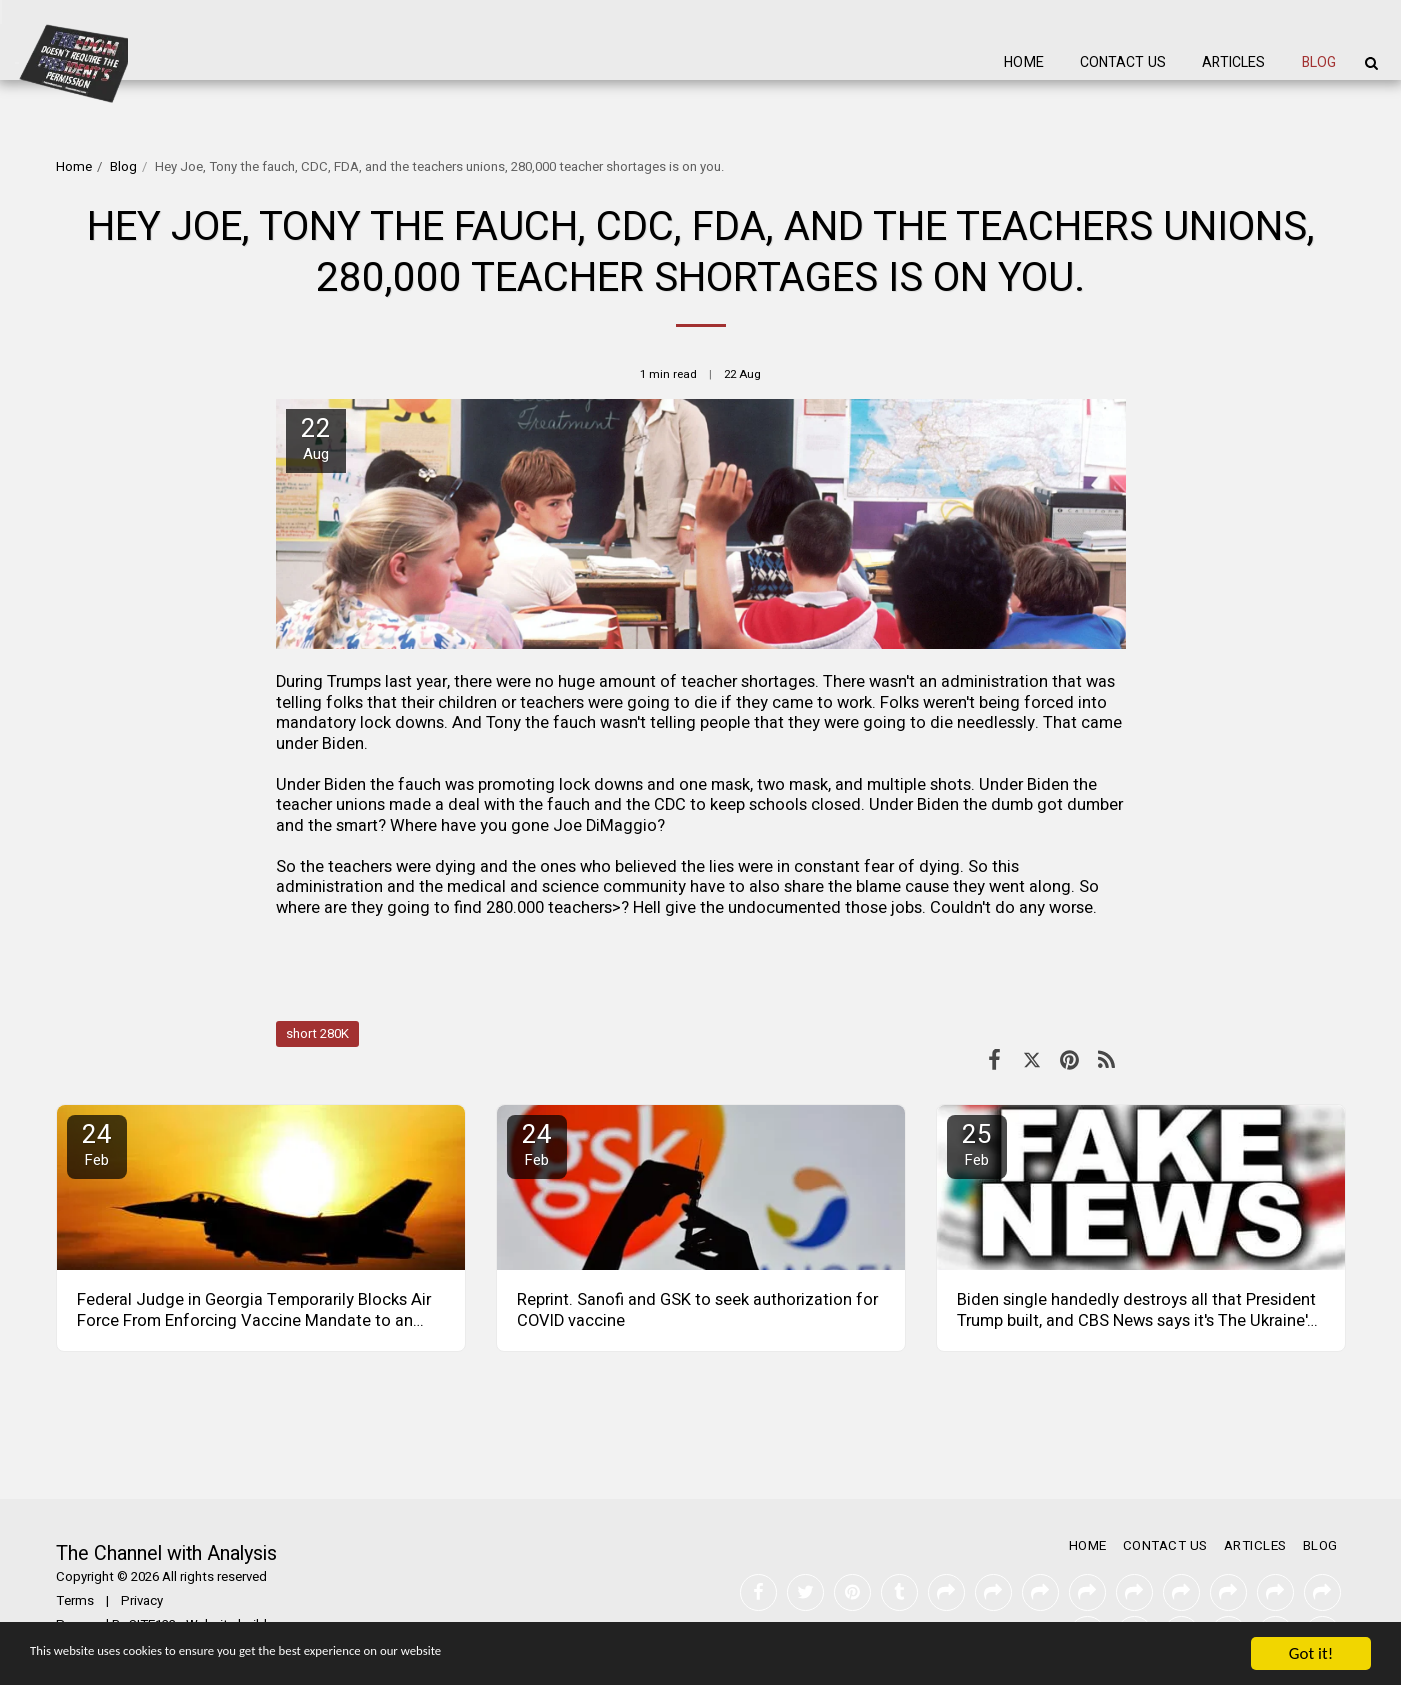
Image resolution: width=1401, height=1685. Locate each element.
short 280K (317, 1034)
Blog (123, 167)
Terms (75, 1601)
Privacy (142, 1601)
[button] (1371, 63)
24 (97, 1143)
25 (977, 1143)
